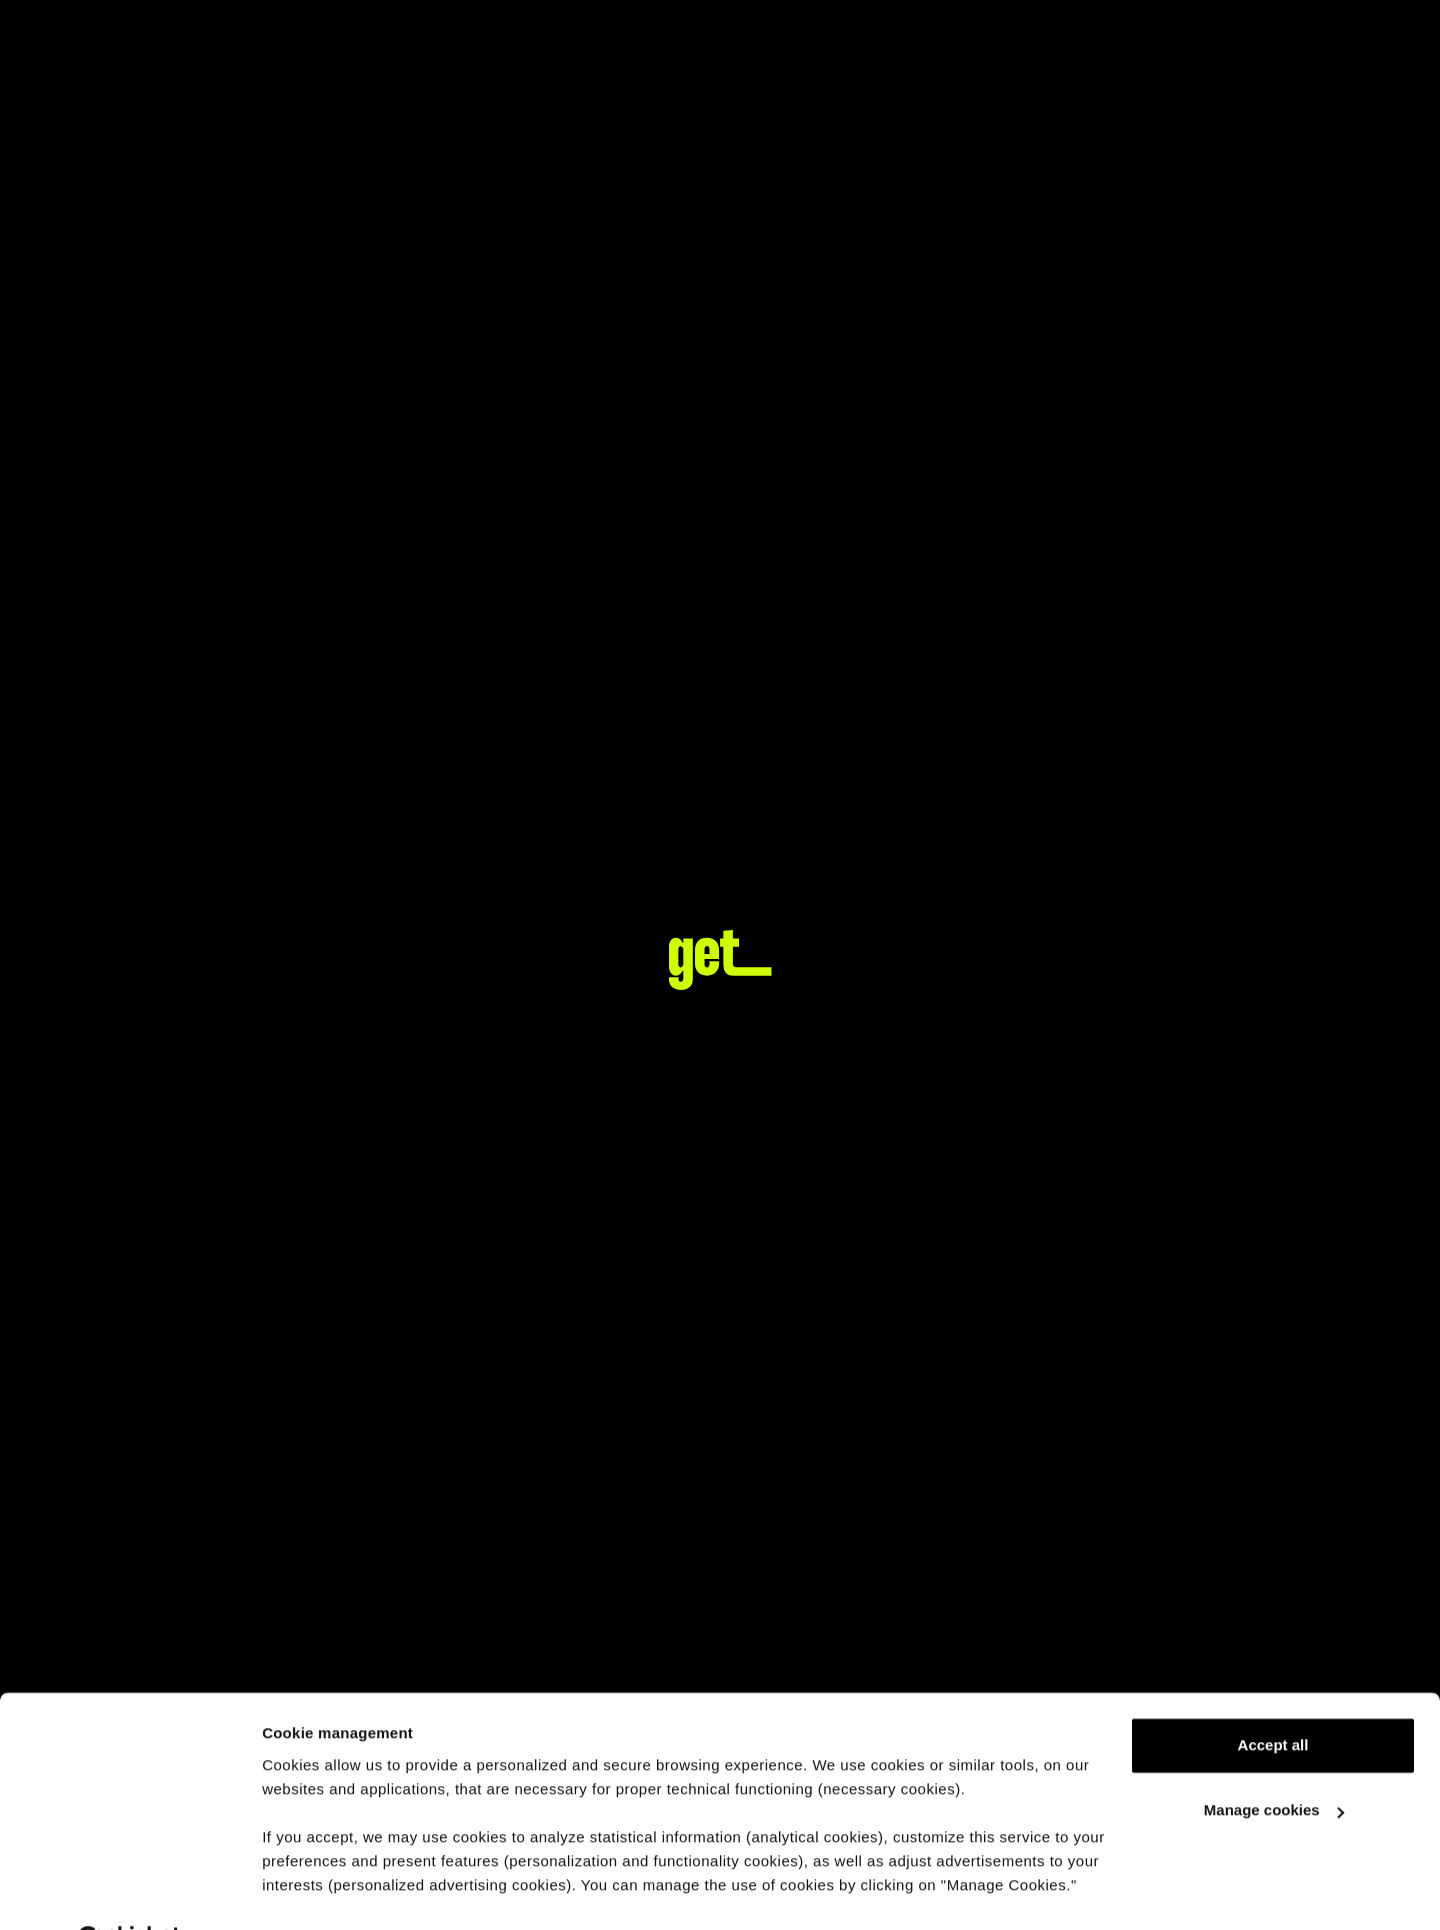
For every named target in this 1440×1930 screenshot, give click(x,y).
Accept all (1273, 1695)
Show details (308, 1890)
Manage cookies (1274, 1760)
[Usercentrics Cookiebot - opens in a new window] (129, 1891)
